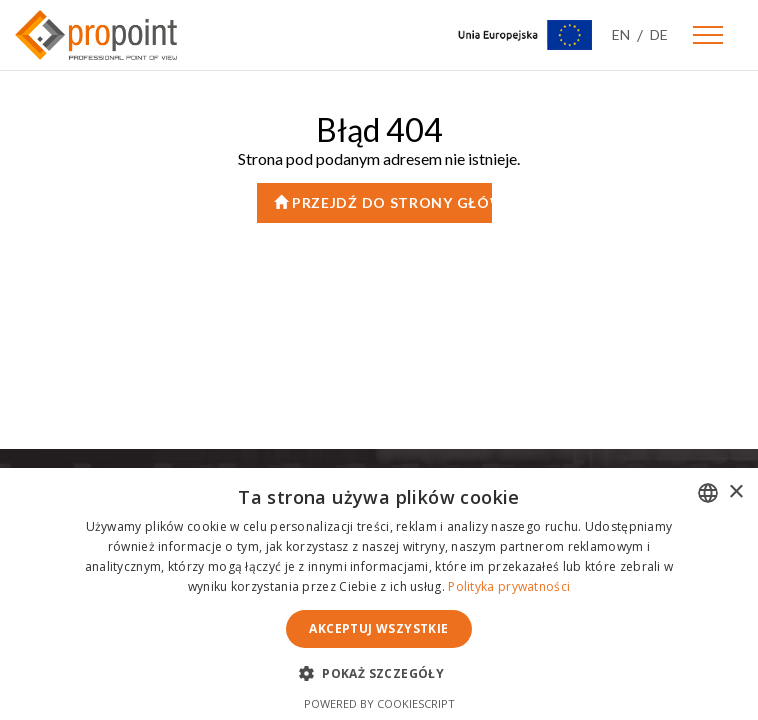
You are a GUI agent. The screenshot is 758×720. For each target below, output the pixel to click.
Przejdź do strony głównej (383, 202)
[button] (379, 672)
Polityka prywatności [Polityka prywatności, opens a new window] (509, 586)
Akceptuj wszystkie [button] (378, 628)
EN (621, 34)
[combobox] (708, 493)
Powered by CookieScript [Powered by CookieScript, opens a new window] (379, 703)
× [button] (735, 492)
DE (659, 34)
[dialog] (379, 594)
